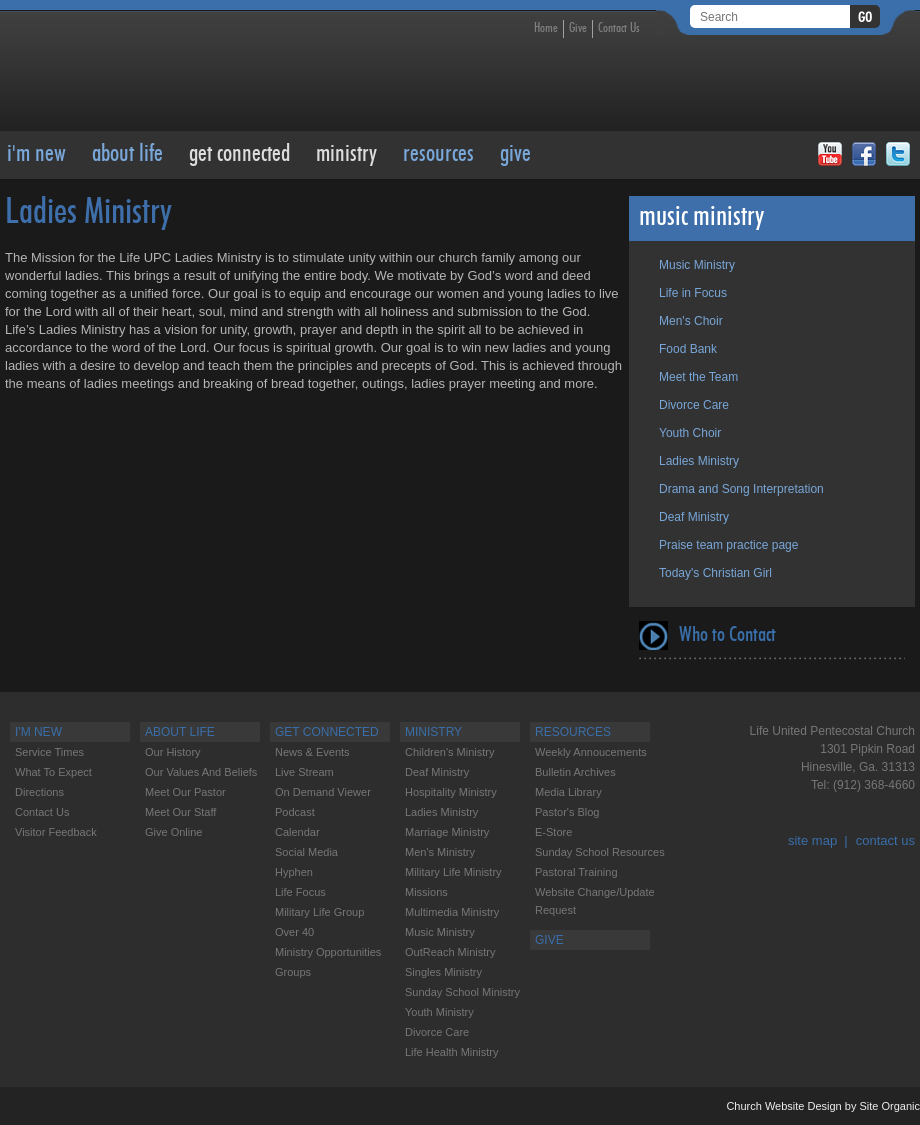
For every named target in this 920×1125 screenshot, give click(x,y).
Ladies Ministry (699, 461)
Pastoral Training (576, 872)
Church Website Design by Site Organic (823, 1106)
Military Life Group (319, 912)
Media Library (568, 792)
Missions (426, 892)
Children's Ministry (450, 752)
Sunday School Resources (600, 852)
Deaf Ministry (694, 517)
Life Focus (300, 892)
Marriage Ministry (447, 832)
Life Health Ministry (452, 1052)
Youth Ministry (439, 1012)
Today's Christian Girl (715, 573)
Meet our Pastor (185, 792)
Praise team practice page (728, 545)
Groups (293, 972)
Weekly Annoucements (591, 752)
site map (812, 840)
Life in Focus (693, 293)
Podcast (295, 812)
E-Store (553, 832)
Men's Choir (691, 321)
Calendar (297, 832)
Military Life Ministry (453, 872)
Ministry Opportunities (328, 952)
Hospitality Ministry (451, 792)
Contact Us (619, 28)
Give (578, 28)
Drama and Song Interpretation (741, 489)
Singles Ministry (443, 972)
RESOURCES (438, 155)
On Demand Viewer (323, 792)
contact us (885, 840)
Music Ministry (697, 265)
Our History (173, 752)
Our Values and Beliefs (201, 772)
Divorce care (437, 1032)
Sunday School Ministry (462, 992)
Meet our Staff (180, 812)
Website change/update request (595, 901)
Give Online (173, 832)
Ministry (346, 155)
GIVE (515, 155)
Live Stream (304, 772)
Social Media (306, 852)
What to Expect (53, 772)
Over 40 (294, 932)
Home (546, 28)
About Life (127, 155)
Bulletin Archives (575, 772)
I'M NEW (36, 155)
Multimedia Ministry (452, 912)
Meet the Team (698, 377)
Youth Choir (690, 433)
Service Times (49, 752)
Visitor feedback (56, 832)
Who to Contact (727, 635)
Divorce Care (694, 405)
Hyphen (294, 872)
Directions (39, 792)
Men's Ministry (440, 852)
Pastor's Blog (567, 812)
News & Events (312, 752)
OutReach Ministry (450, 952)
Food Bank (688, 349)
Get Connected (239, 155)
